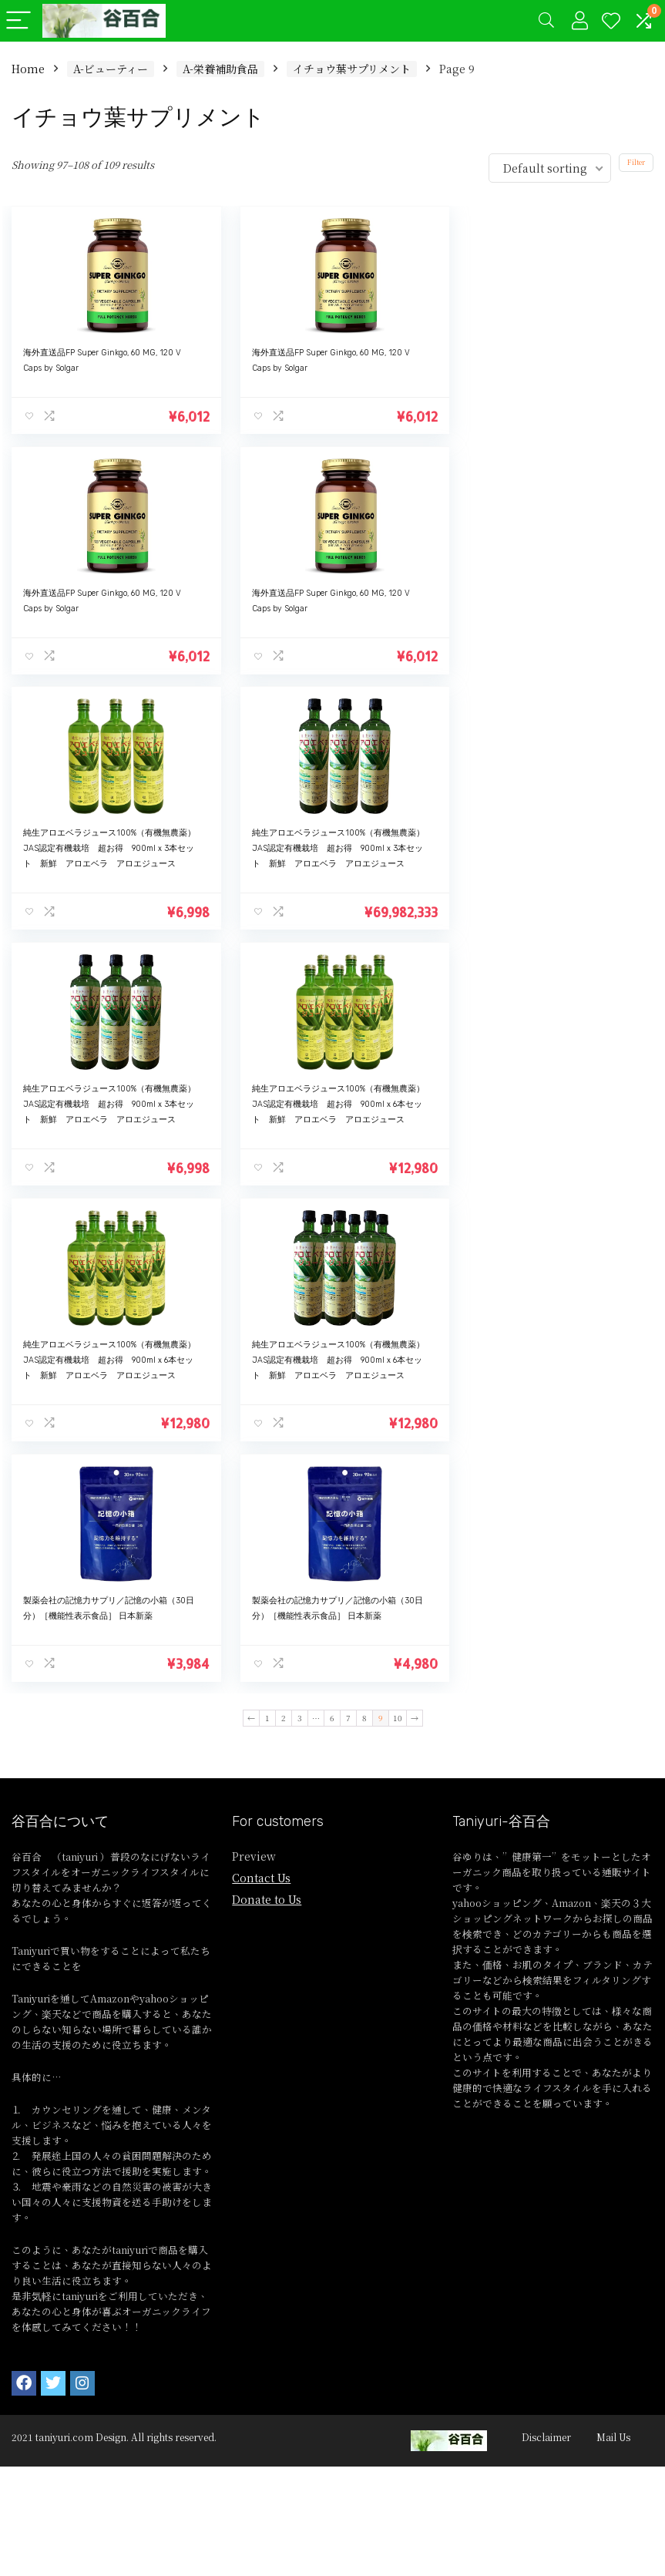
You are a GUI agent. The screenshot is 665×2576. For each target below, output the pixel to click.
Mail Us (613, 1954)
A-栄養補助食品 (220, 68)
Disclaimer (546, 1954)
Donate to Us (266, 1416)
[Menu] (18, 21)
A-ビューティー (110, 68)
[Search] (546, 21)
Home (28, 68)
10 (397, 1235)
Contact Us (261, 1395)
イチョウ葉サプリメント (352, 68)
